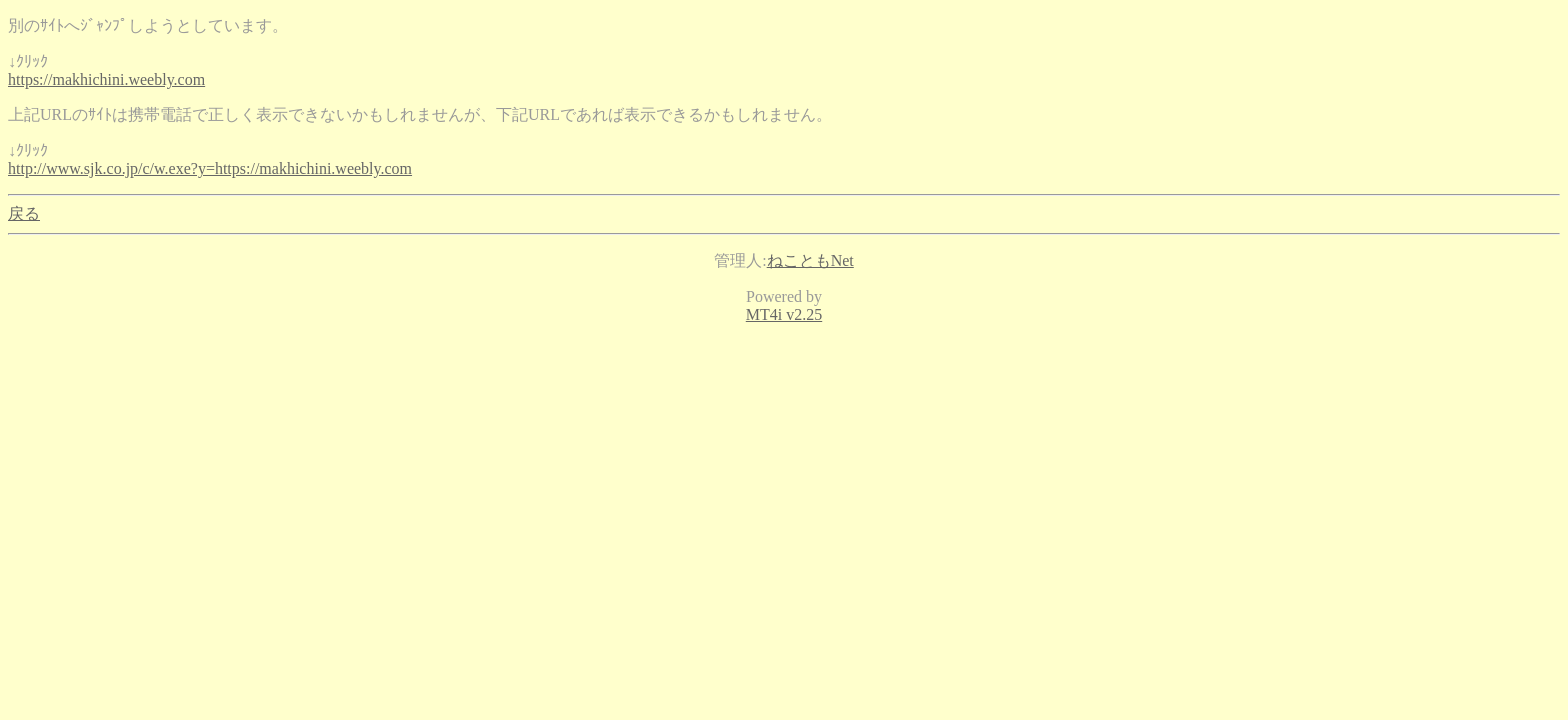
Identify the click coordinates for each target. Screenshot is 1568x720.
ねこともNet (810, 260)
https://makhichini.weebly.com (106, 79)
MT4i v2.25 (784, 314)
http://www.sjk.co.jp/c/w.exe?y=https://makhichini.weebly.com (210, 168)
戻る (24, 213)
